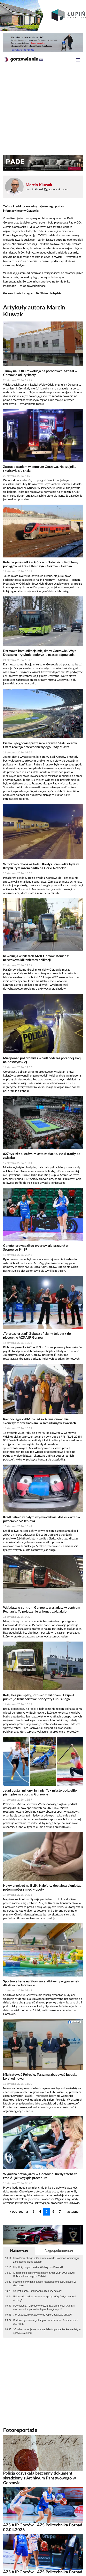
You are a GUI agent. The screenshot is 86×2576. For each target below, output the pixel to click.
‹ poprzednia (19, 2211)
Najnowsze (19, 2250)
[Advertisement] (43, 111)
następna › (72, 2211)
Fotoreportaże (20, 2430)
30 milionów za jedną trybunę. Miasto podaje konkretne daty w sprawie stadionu (47, 2331)
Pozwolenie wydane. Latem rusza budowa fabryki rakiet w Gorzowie (44, 2283)
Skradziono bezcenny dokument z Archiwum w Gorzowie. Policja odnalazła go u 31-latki (44, 2274)
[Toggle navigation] (78, 60)
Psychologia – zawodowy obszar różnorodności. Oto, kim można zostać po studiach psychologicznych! (44, 2307)
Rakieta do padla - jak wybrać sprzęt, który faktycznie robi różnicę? (44, 2298)
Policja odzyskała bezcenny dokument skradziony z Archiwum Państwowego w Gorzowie (39, 2478)
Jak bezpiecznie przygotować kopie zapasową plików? (42, 2314)
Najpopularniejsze (59, 2250)
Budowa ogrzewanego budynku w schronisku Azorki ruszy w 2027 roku (45, 2322)
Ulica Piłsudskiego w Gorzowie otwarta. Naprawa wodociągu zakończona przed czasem (46, 2260)
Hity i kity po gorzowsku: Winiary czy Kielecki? (38, 2267)
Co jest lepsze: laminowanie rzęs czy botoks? (37, 2291)
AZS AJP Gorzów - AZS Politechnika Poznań (42, 2572)
